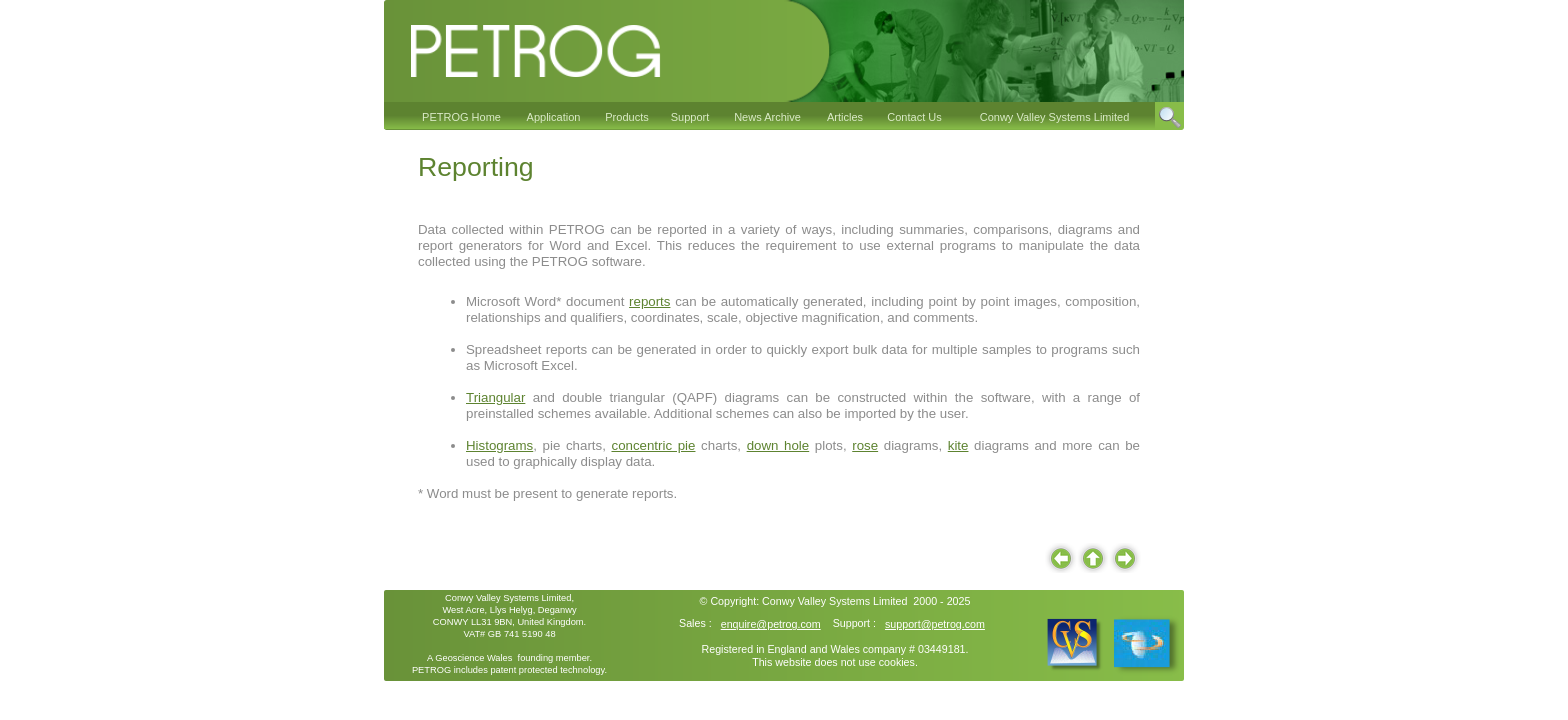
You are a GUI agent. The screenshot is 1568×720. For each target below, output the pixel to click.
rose (865, 445)
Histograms (499, 445)
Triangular (495, 397)
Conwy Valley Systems (816, 601)
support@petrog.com (935, 624)
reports (649, 301)
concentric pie (653, 445)
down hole (778, 445)
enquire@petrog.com (771, 624)
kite (958, 445)
